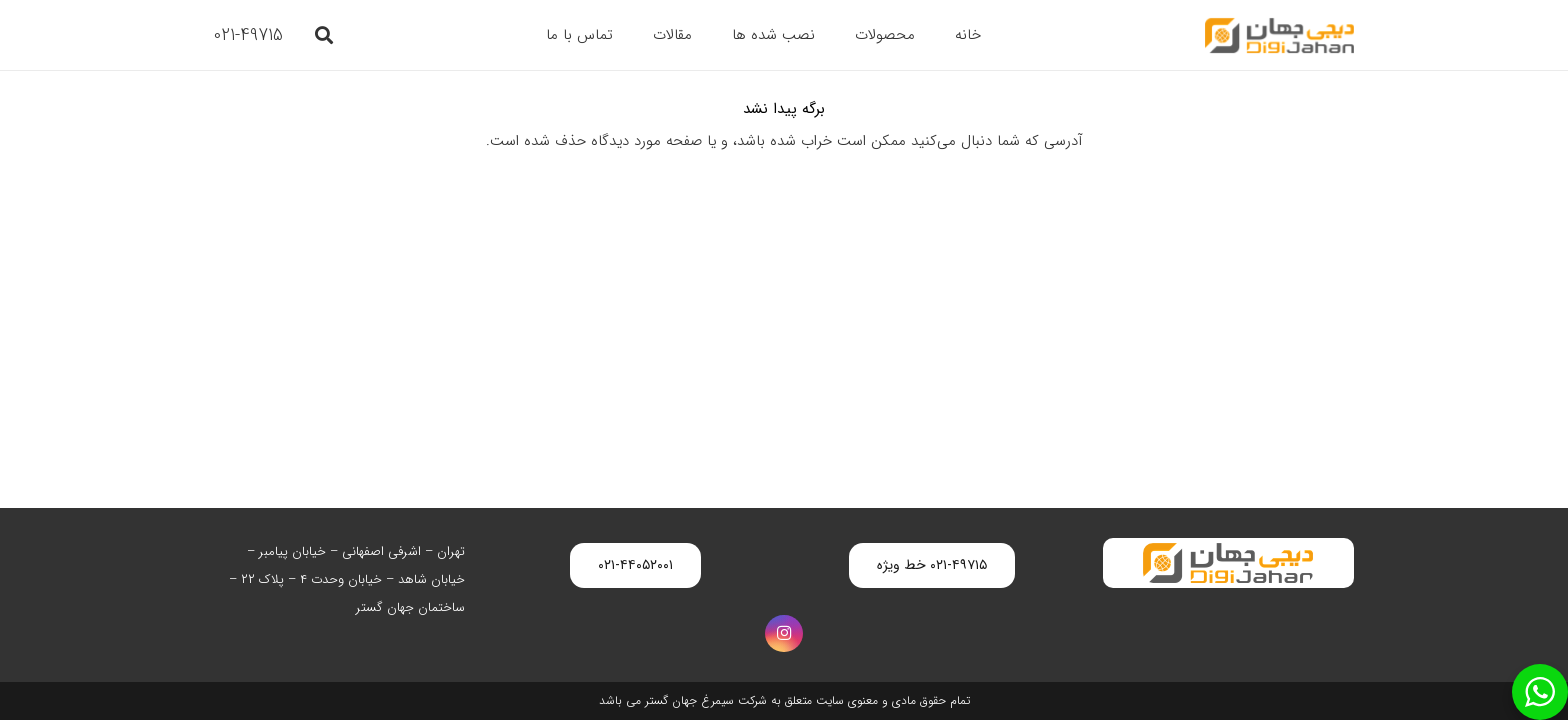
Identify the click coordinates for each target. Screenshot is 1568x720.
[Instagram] (784, 634)
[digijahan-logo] (1279, 35)
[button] (324, 35)
